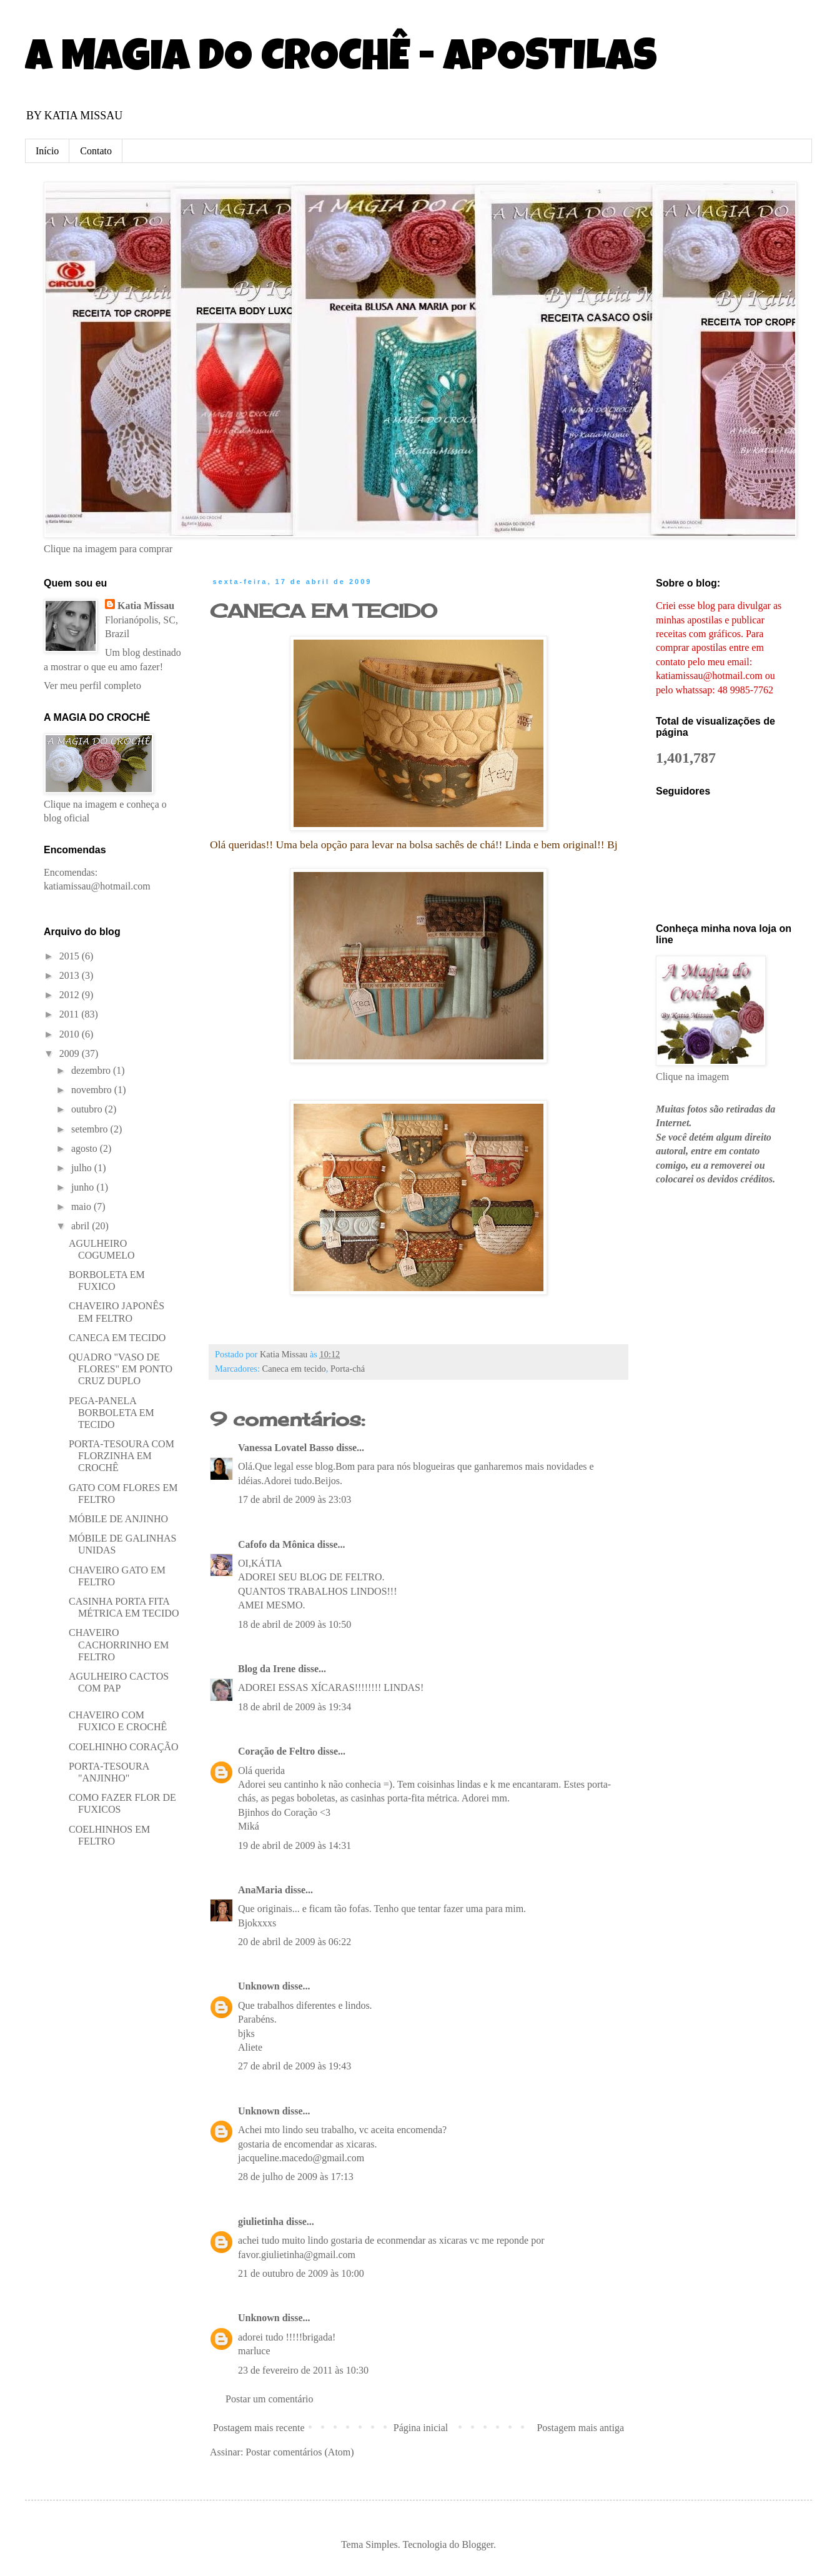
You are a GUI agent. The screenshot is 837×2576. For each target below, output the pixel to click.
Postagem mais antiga (580, 2427)
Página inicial (421, 2427)
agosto (85, 1148)
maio (82, 1206)
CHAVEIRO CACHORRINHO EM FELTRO (119, 1644)
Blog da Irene (266, 1668)
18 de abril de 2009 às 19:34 (294, 1707)
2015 (70, 956)
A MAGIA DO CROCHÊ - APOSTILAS (341, 60)
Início (47, 151)
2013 (70, 975)
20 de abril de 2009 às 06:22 (294, 1941)
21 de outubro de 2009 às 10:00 (301, 2273)
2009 (70, 1053)
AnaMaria (260, 1890)
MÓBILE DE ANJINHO (118, 1518)
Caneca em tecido (294, 1369)
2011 (70, 1014)
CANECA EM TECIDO (323, 611)
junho (83, 1187)
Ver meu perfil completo (92, 685)
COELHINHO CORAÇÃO (124, 1746)
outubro (88, 1109)
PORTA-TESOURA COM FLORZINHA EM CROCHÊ (121, 1456)
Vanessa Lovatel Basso (286, 1447)
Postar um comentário (269, 2399)
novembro (92, 1089)
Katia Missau (145, 605)
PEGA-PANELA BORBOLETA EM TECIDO (111, 1412)
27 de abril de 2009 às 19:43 (294, 2066)
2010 (70, 1034)
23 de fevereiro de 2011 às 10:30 (303, 2370)
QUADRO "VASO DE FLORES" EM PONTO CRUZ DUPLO (120, 1369)
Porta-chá (347, 1369)
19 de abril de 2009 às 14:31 (294, 1845)
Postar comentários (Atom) (299, 2452)
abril (81, 1226)
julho (82, 1167)
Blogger (477, 2544)
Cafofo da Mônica (276, 1544)
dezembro (92, 1070)
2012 (70, 994)
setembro (91, 1129)
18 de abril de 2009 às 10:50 (294, 1624)
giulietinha (261, 2221)
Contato (96, 151)
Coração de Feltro (276, 1751)
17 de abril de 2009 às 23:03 (294, 1499)
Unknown (259, 1986)
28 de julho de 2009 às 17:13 (296, 2176)
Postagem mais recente (259, 2427)
